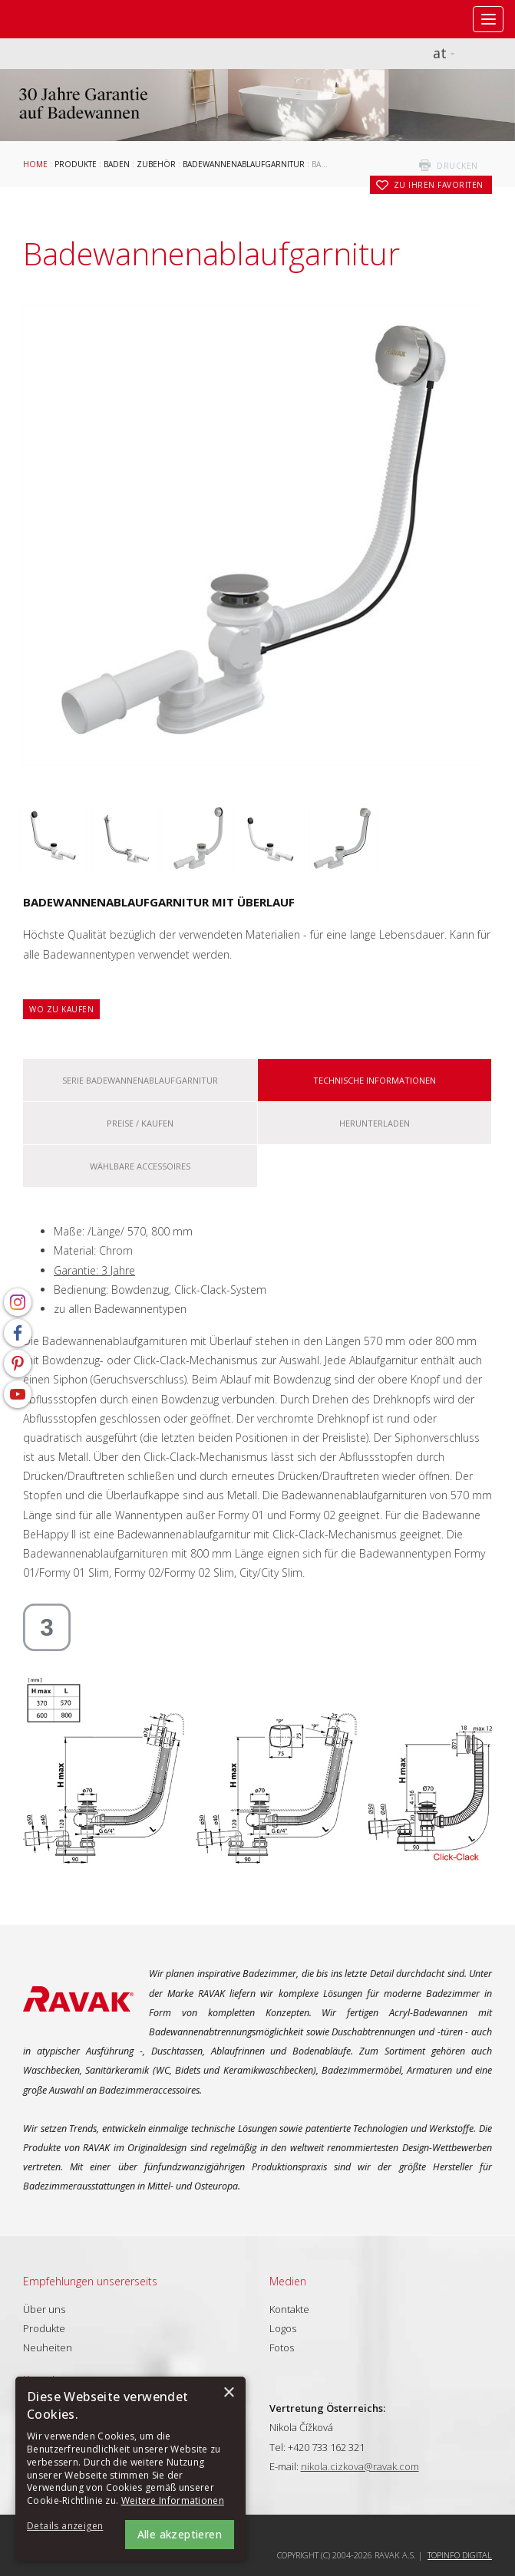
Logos (282, 2328)
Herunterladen (374, 1123)
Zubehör (156, 164)
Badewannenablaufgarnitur (244, 164)
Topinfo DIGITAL (460, 2555)
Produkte (75, 164)
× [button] (228, 2393)
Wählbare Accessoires (140, 1166)
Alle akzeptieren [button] (179, 2534)
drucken (457, 165)
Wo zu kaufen (61, 1009)
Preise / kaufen (140, 1123)
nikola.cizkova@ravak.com (360, 2466)
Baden (117, 164)
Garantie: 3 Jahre (94, 1270)
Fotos (281, 2347)
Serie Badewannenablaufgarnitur (140, 1080)
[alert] (130, 2469)
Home (35, 164)
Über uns (44, 2309)
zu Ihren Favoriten (439, 184)
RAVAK (57, 19)
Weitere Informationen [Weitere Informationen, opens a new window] (172, 2500)
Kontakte (289, 2309)
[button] (69, 2526)
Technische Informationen (374, 1080)
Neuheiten (47, 2347)
